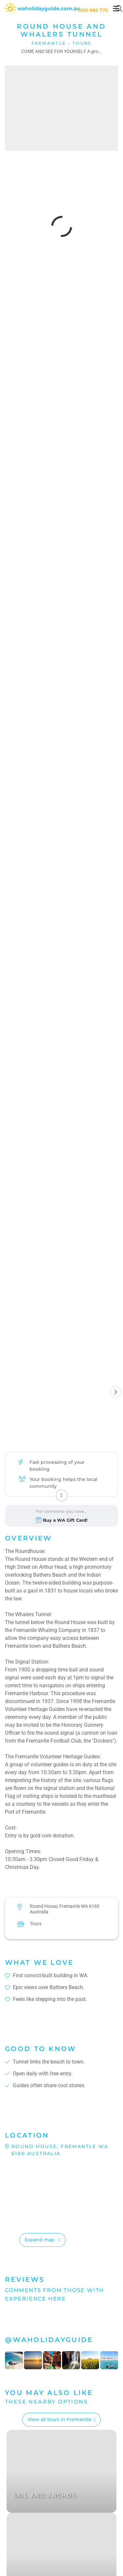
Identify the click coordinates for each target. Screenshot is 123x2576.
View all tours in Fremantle (60, 2419)
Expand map (40, 2240)
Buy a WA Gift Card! (65, 1520)
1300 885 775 (91, 10)
